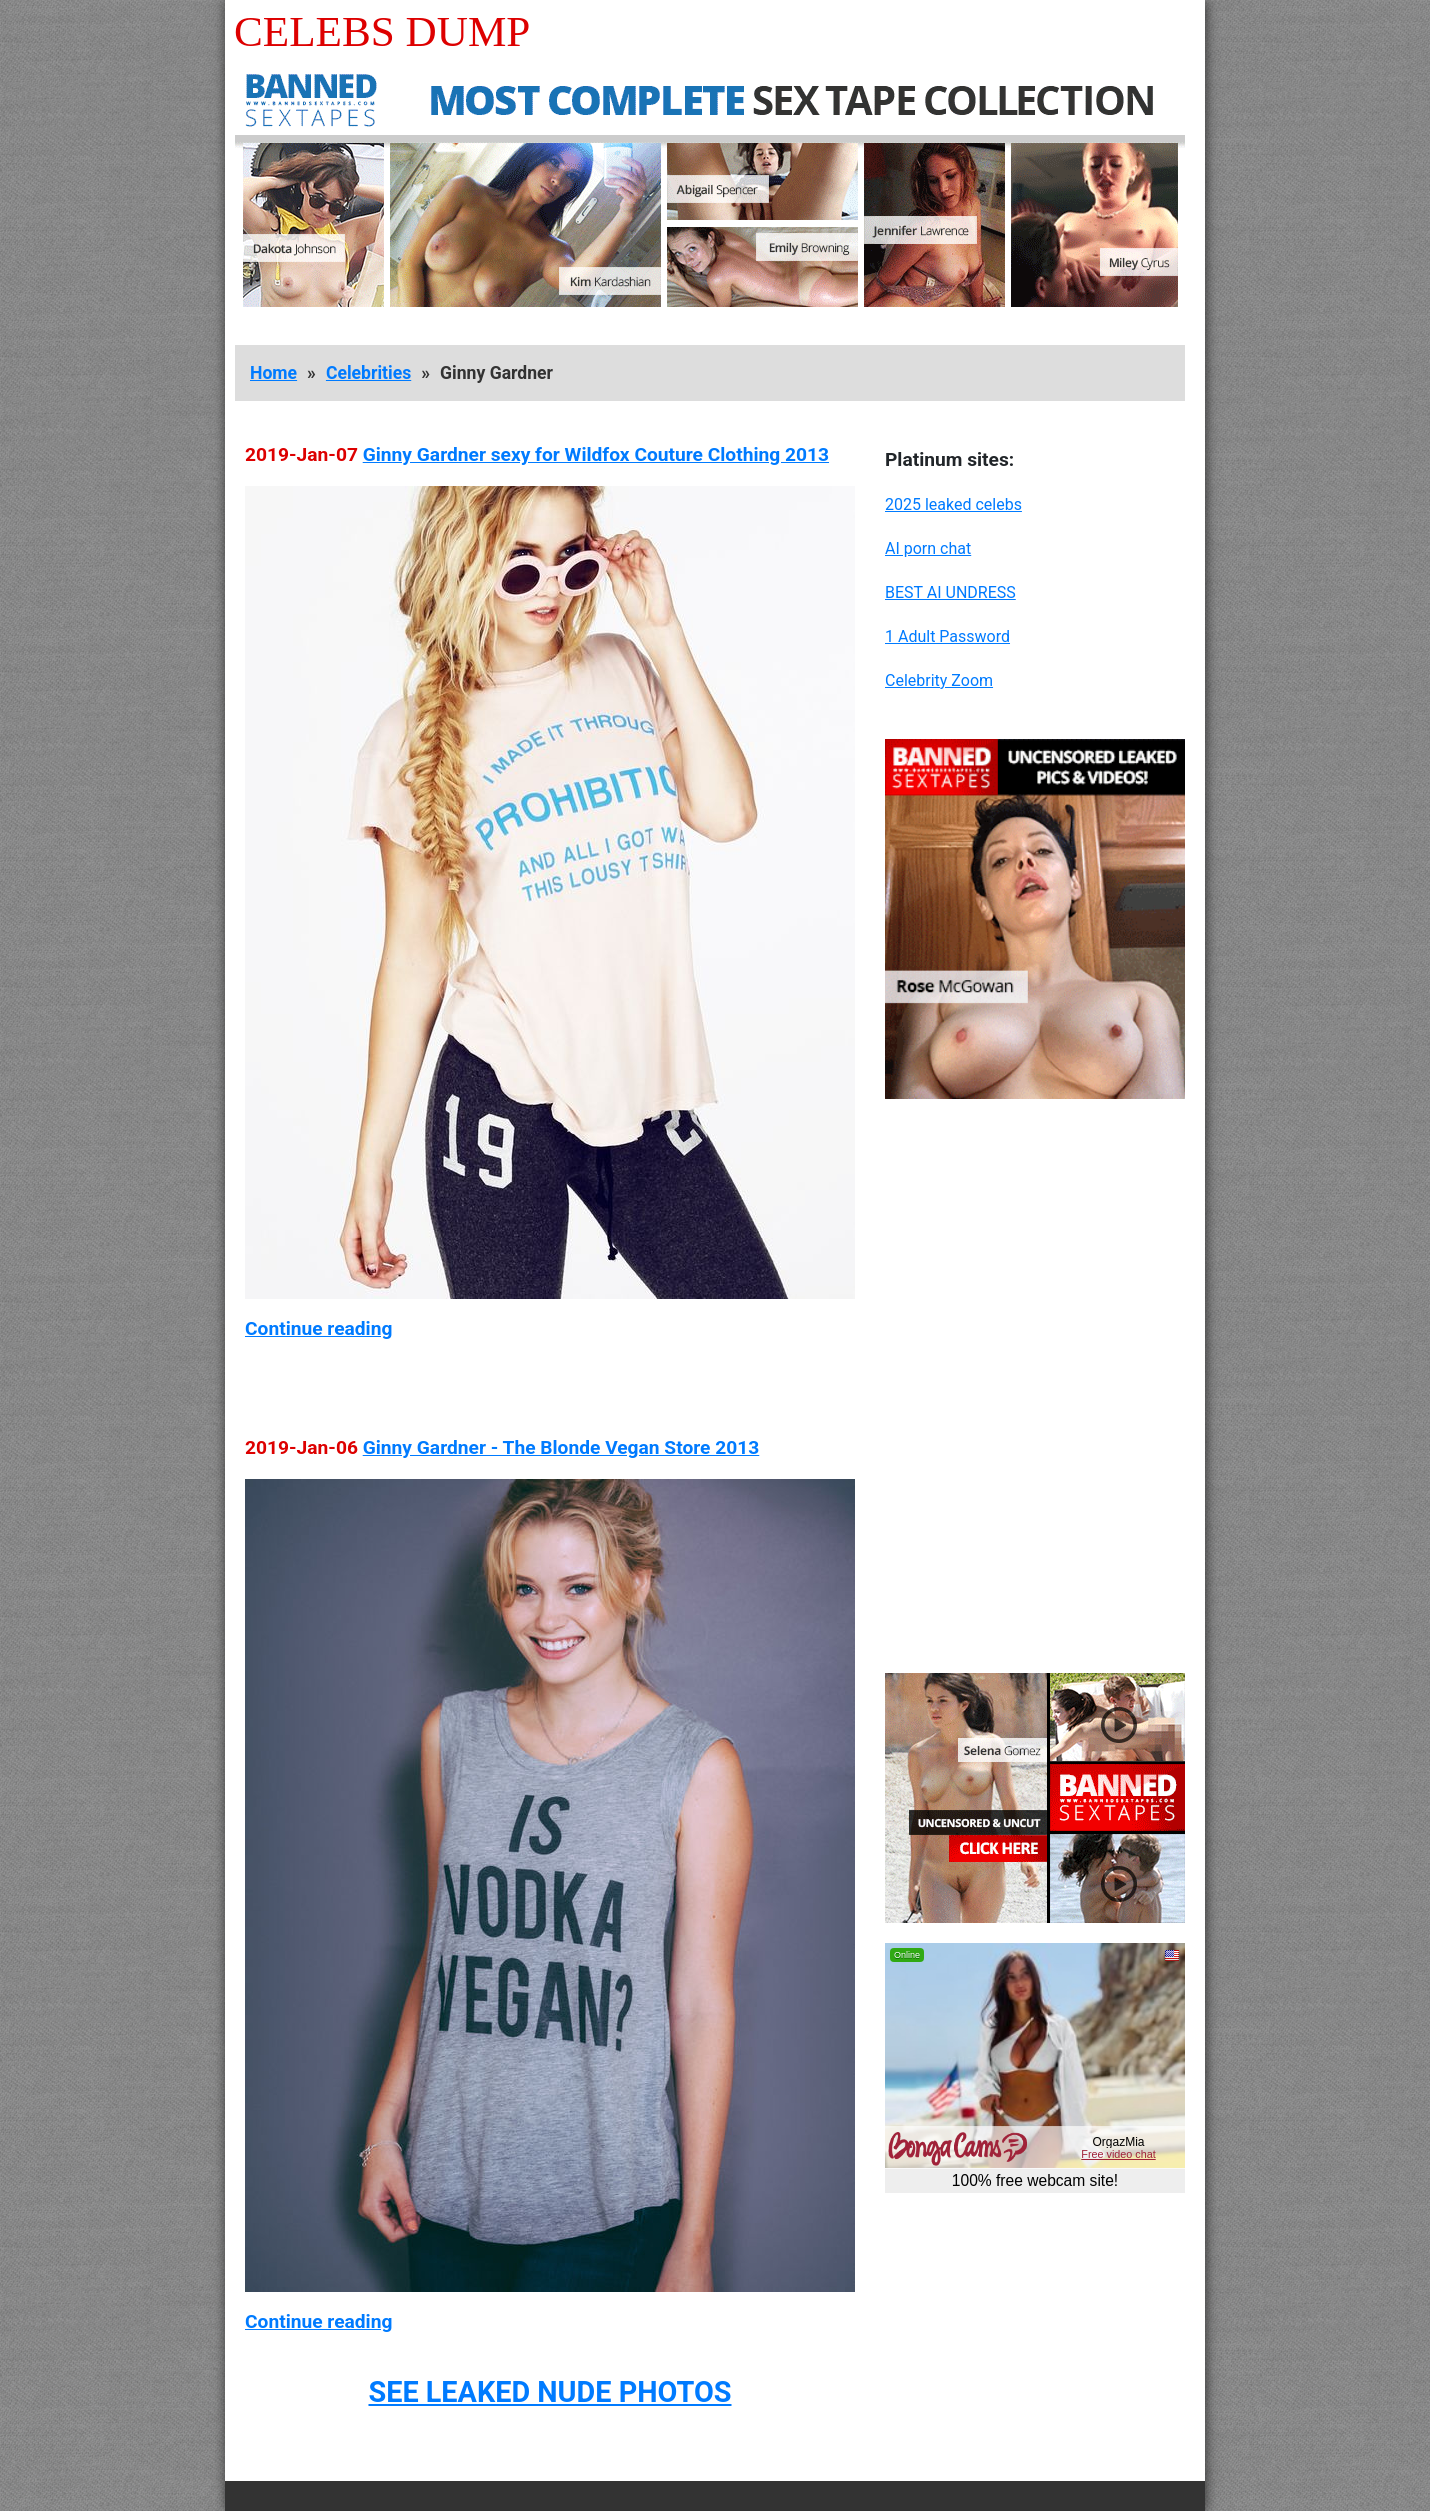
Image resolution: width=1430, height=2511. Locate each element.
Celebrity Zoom (939, 680)
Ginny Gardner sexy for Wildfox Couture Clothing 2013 (596, 454)
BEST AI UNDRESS (950, 592)
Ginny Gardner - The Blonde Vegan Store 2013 (561, 1447)
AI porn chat (928, 548)
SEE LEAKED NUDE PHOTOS (549, 2392)
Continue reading (318, 1328)
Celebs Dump (382, 31)
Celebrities (368, 373)
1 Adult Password (947, 636)
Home (273, 373)
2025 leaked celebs (953, 504)
